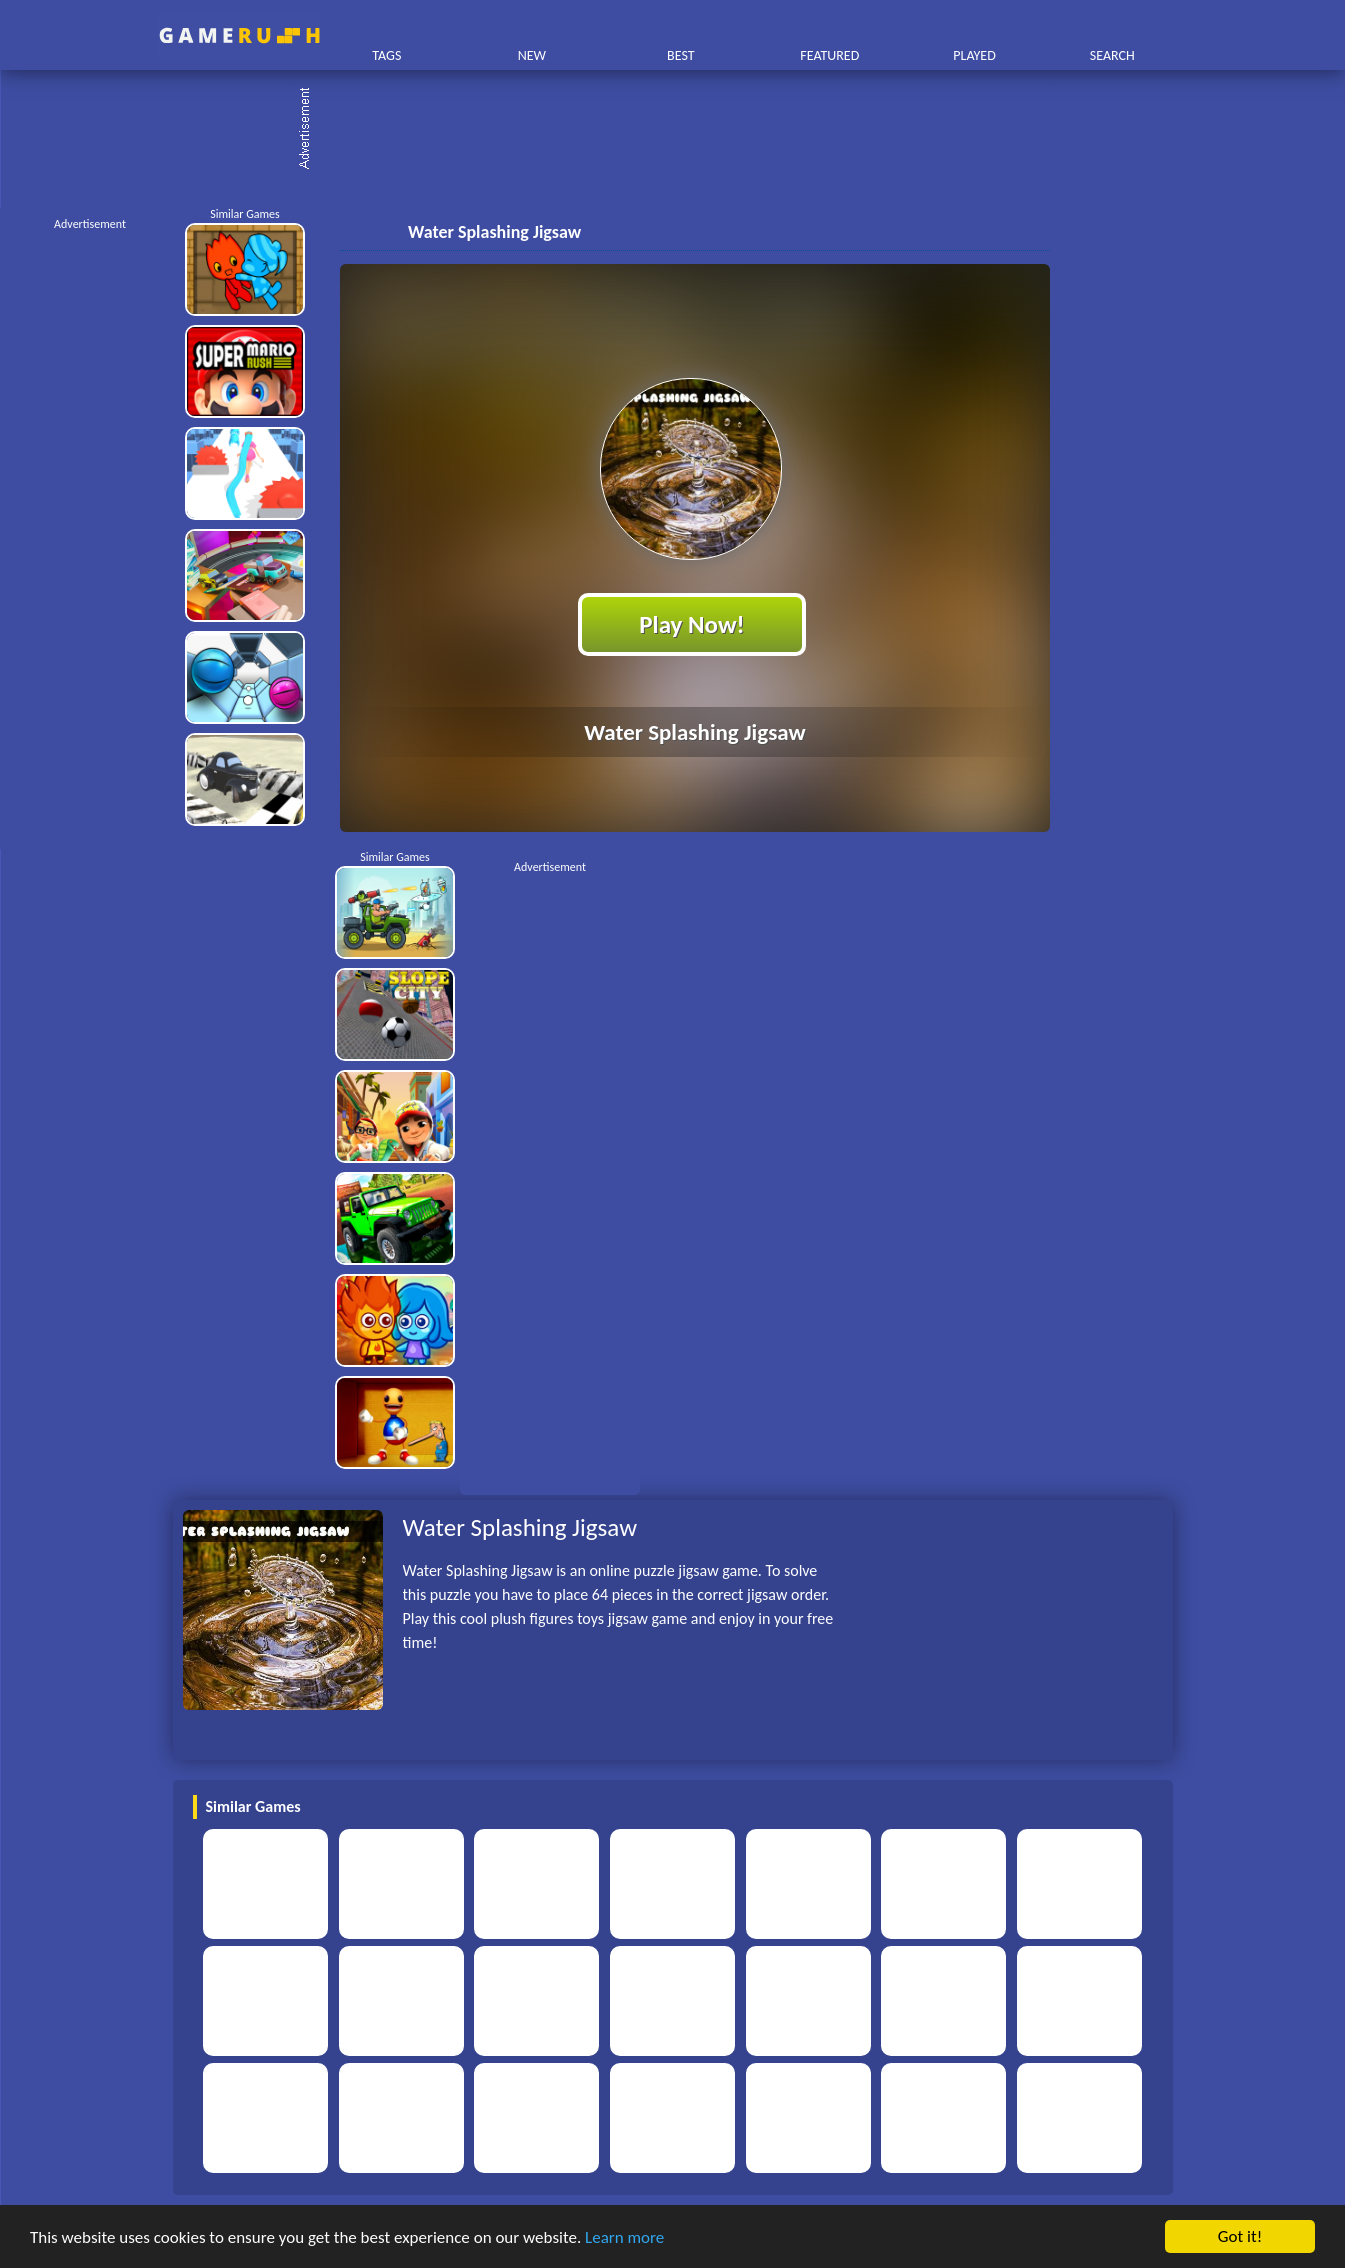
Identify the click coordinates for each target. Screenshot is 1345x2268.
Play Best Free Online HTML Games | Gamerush (239, 35)
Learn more (624, 2237)
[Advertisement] (683, 130)
